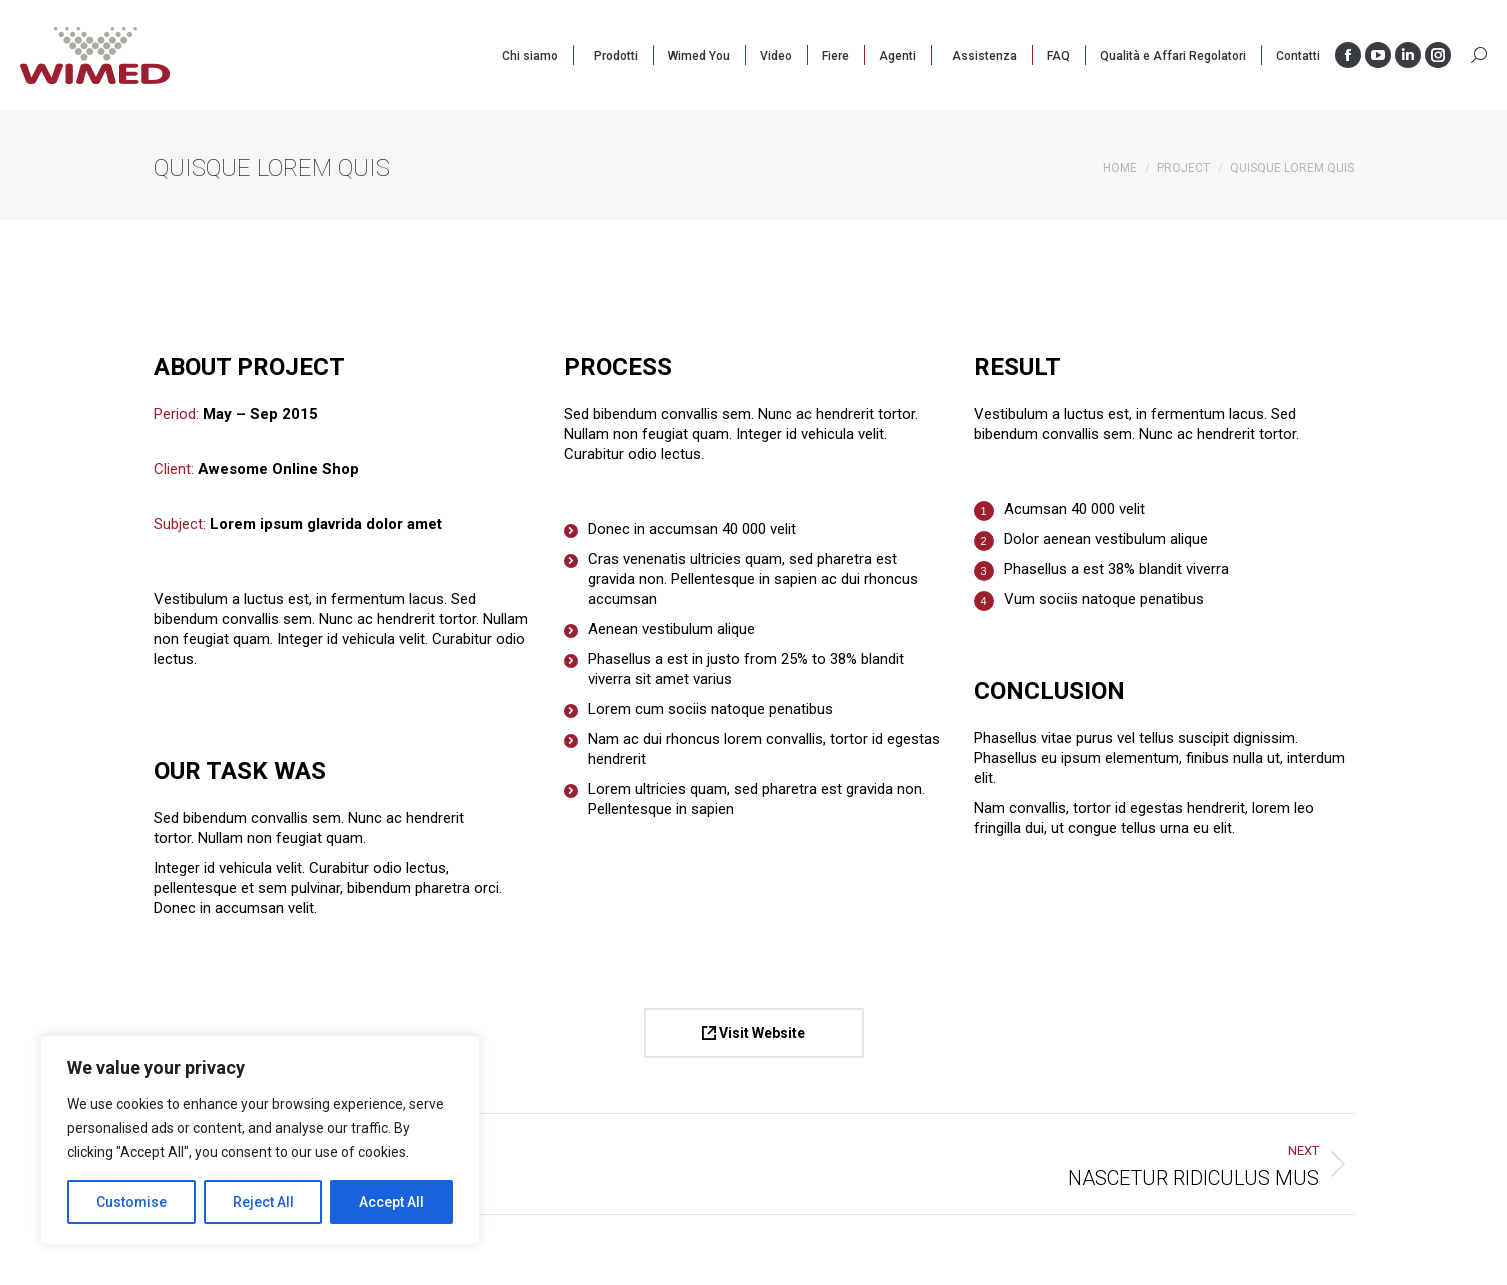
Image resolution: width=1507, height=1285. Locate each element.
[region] (260, 1140)
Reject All (263, 1202)
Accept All (391, 1202)
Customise (131, 1202)
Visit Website (753, 1033)
